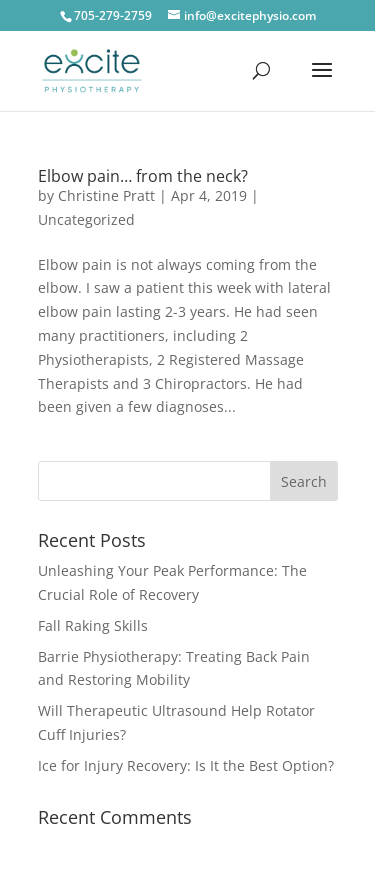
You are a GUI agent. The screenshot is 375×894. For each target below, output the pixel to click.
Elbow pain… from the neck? (143, 176)
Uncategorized (86, 219)
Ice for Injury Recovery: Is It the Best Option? (186, 765)
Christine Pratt (106, 195)
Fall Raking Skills (93, 625)
